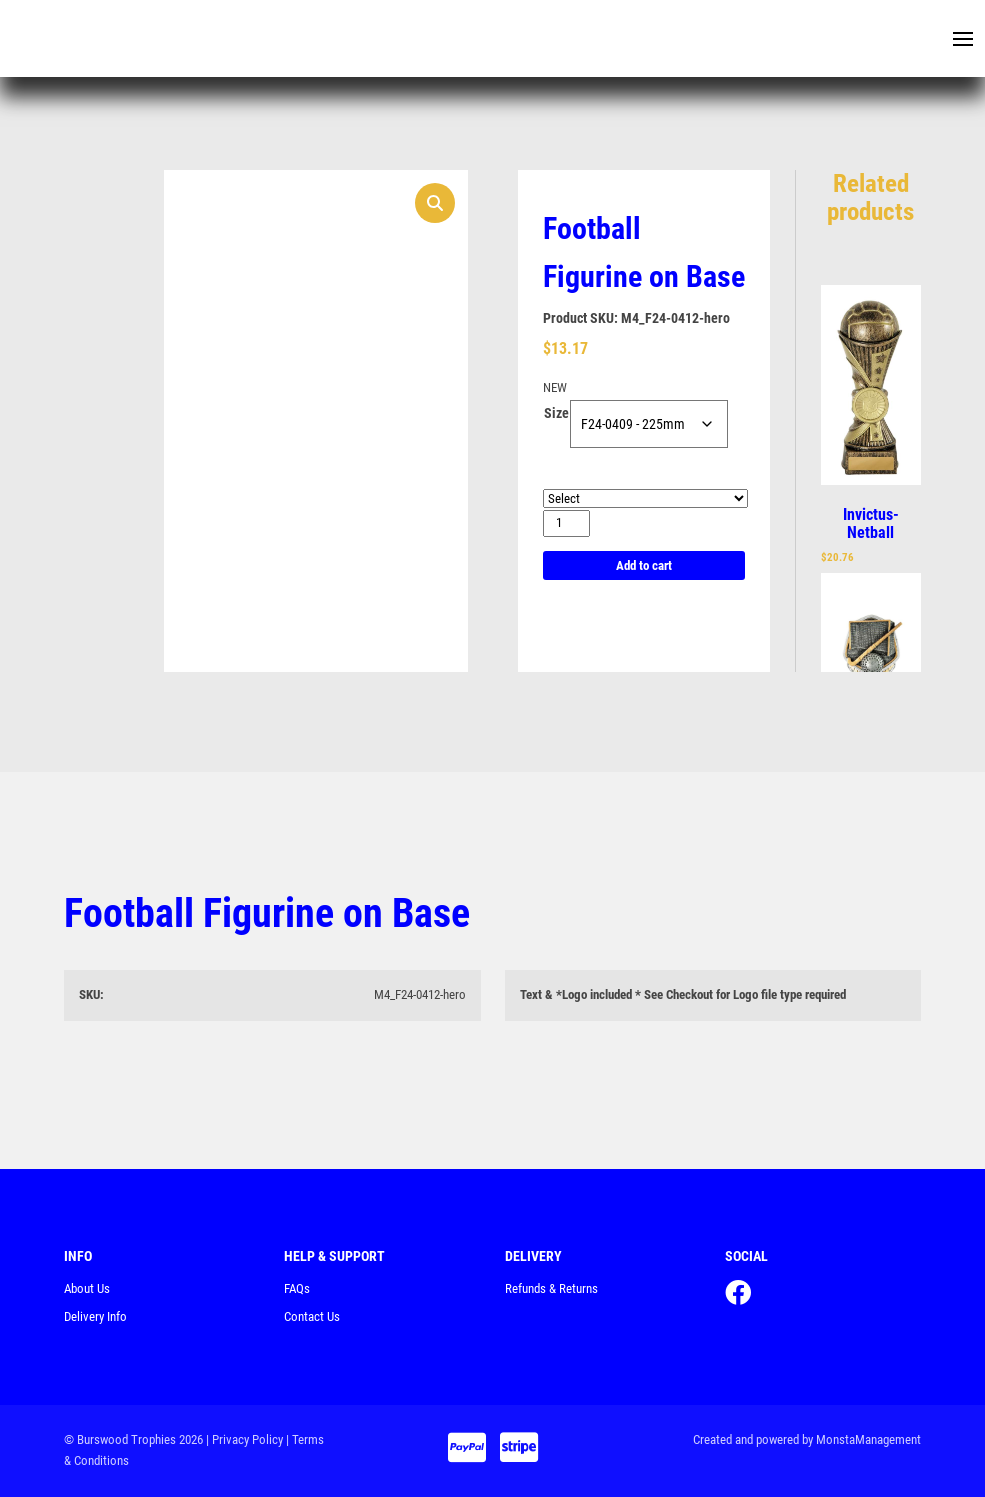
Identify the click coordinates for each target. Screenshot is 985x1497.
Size (556, 413)
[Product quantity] (566, 523)
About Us (87, 1288)
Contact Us (312, 1316)
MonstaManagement (868, 1439)
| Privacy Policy (244, 1439)
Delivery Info (95, 1316)
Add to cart (644, 565)
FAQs (297, 1288)
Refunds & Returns (551, 1288)
